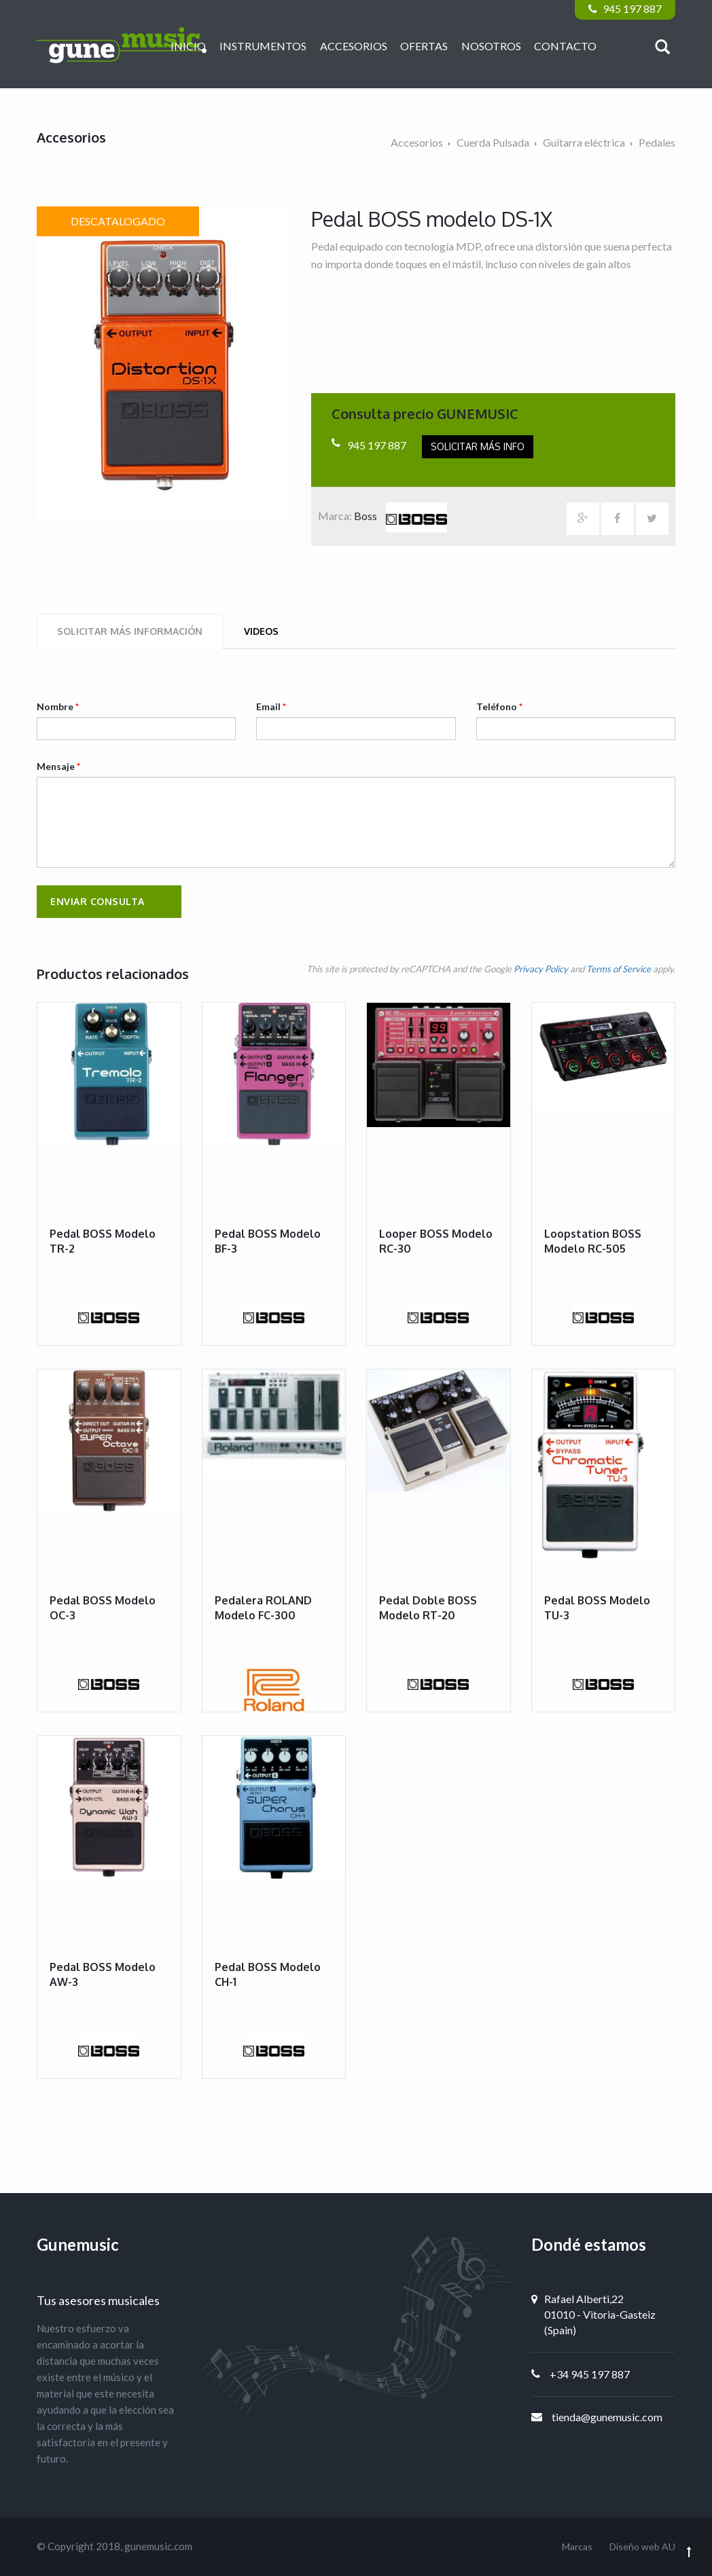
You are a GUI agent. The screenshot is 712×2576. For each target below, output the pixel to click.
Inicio (188, 45)
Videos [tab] (261, 631)
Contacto (565, 45)
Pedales (657, 142)
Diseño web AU (642, 2546)
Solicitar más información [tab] (129, 631)
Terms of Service (618, 968)
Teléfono (499, 706)
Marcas (577, 2546)
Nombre (58, 706)
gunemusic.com (158, 2546)
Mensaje (58, 766)
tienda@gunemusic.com (607, 2416)
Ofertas (424, 45)
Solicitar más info (477, 446)
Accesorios (353, 45)
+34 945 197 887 (590, 2374)
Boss (400, 515)
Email (271, 706)
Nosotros (491, 45)
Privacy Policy (541, 968)
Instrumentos (262, 45)
